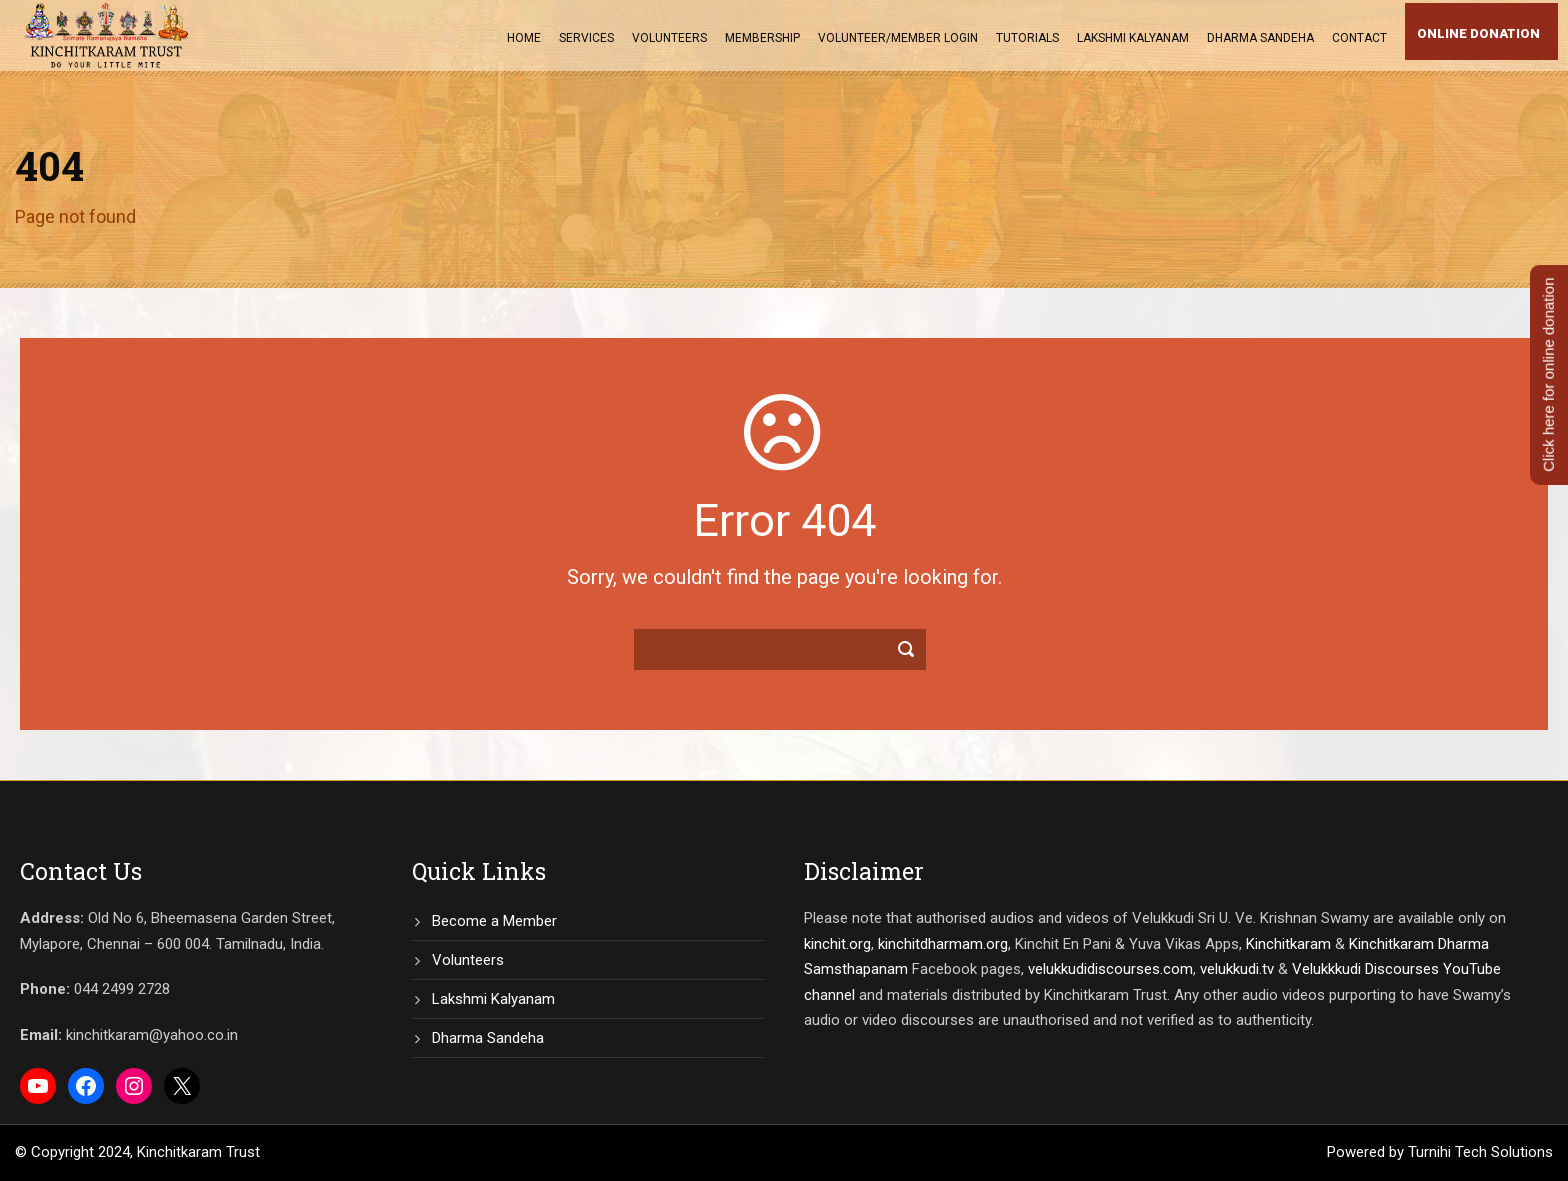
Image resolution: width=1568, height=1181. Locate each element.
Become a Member (494, 921)
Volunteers (669, 38)
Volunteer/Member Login (898, 38)
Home (524, 38)
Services (586, 38)
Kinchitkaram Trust (198, 1152)
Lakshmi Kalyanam (1133, 38)
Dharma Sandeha (1260, 38)
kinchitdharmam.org (943, 944)
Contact (1359, 38)
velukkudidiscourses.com (1110, 969)
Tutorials (1027, 38)
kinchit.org (837, 944)
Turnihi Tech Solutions (1480, 1152)
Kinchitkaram (1288, 944)
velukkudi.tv (1237, 969)
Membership (762, 38)
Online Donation (1478, 33)
